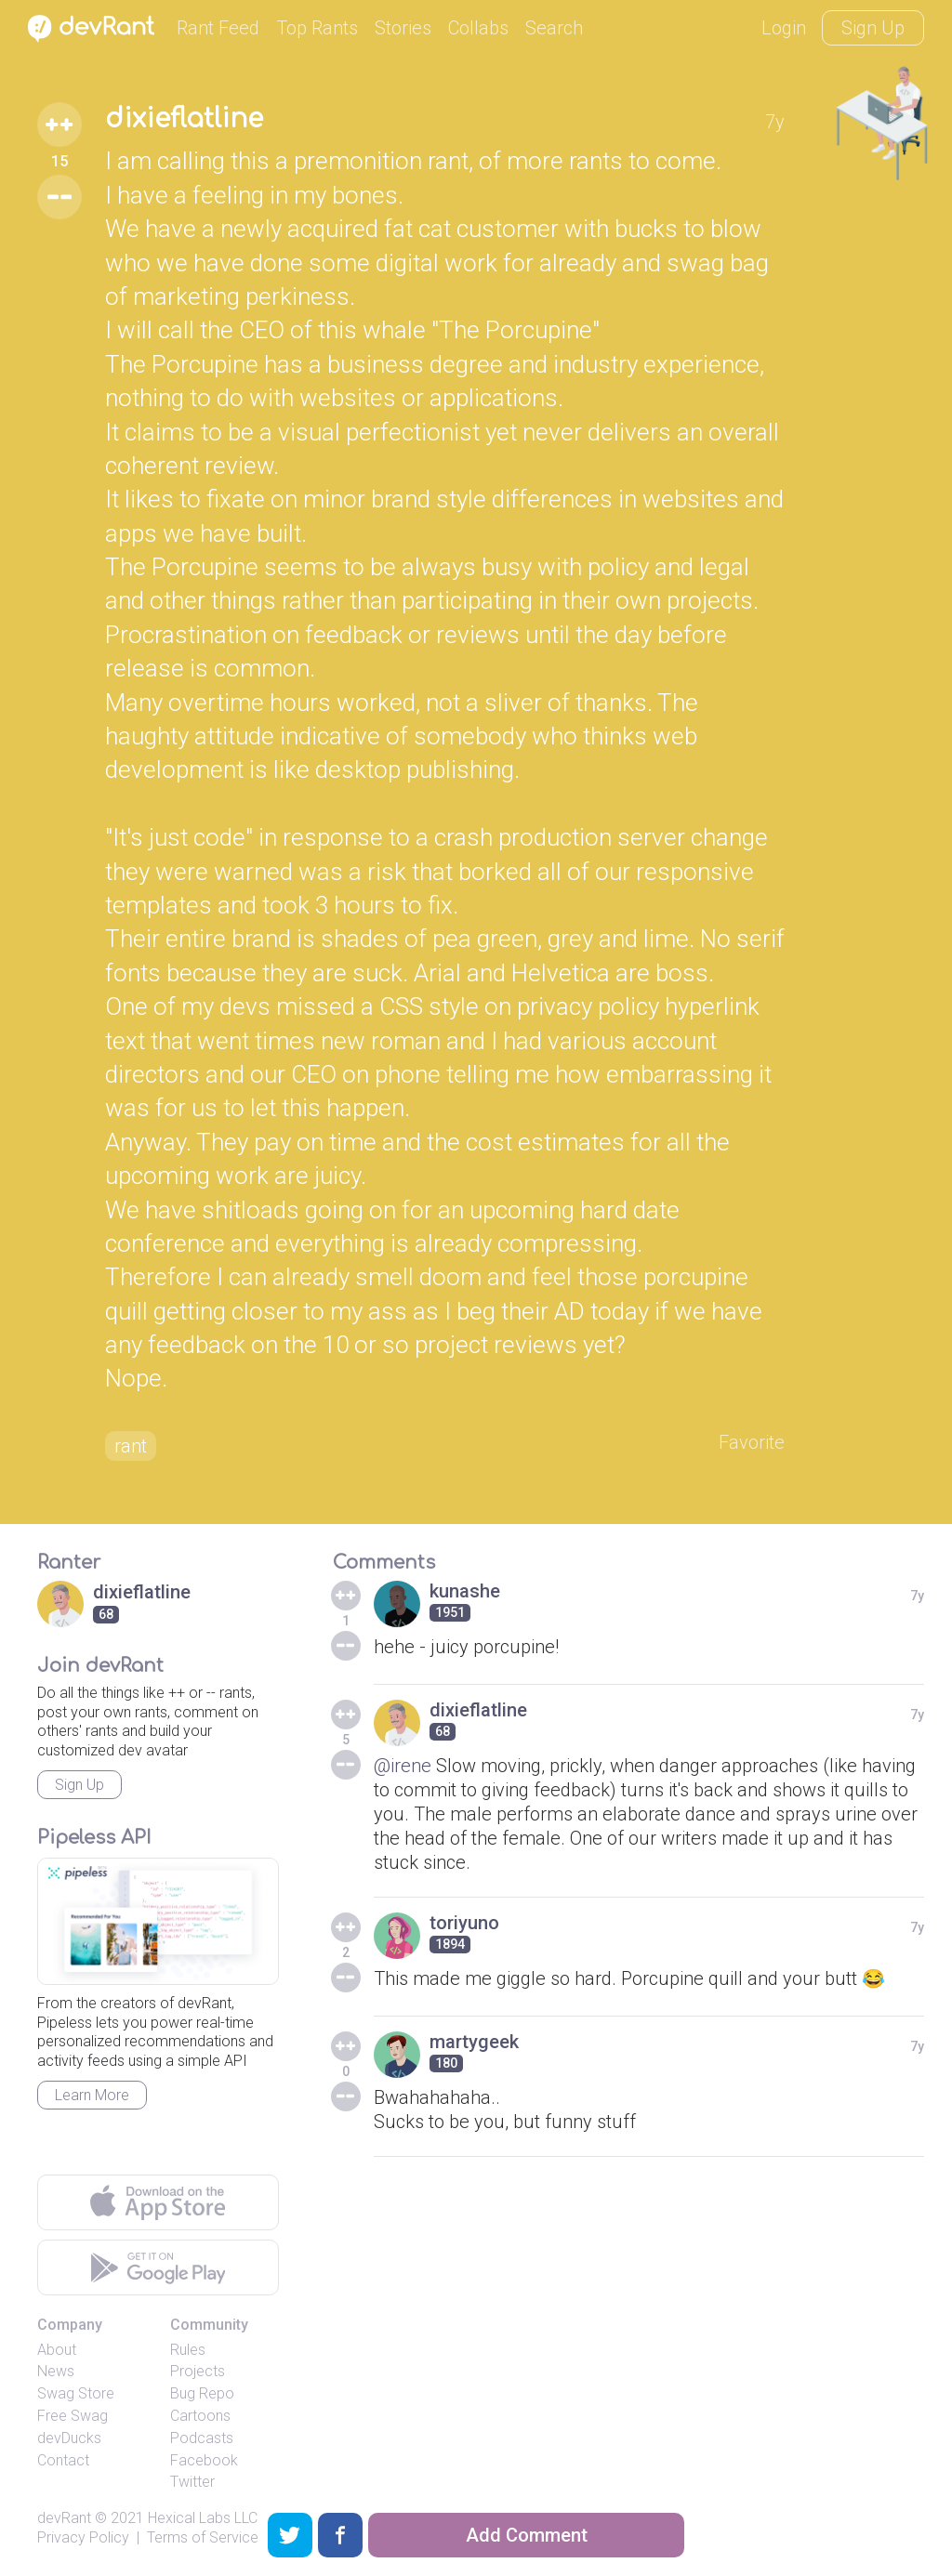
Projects (197, 2371)
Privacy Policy (83, 2537)
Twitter (192, 2482)
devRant (64, 2518)
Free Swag (72, 2416)
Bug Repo (202, 2393)
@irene (402, 1766)
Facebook (204, 2460)
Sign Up (873, 28)
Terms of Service (202, 2537)
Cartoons (200, 2416)
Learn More (92, 2095)
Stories (403, 28)
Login (783, 28)
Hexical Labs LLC (203, 2518)
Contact (63, 2460)
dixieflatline (184, 119)
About (56, 2350)
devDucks (69, 2438)
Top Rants (317, 28)
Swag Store (75, 2393)
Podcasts (201, 2438)
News (55, 2371)
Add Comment (527, 2535)
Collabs (478, 28)
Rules (187, 2350)
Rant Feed (218, 28)
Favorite (752, 1442)
